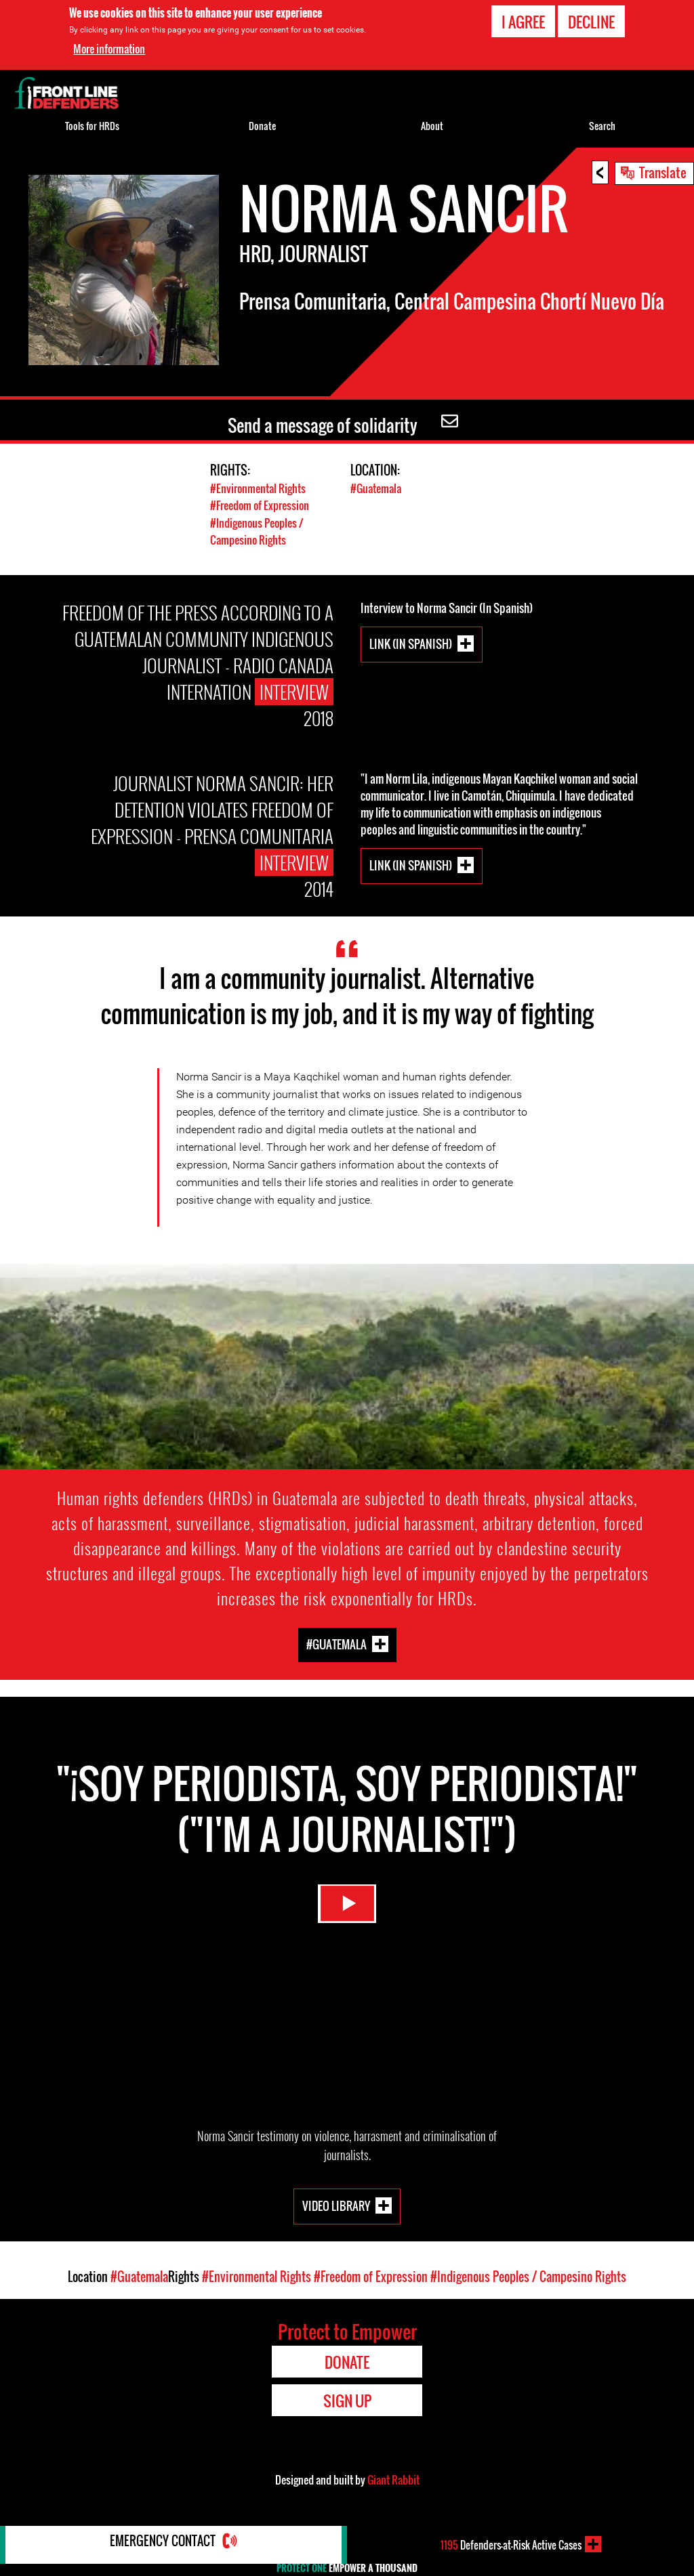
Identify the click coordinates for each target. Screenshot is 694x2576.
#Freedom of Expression (263, 505)
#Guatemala (377, 488)
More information (109, 49)
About (432, 126)
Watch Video (347, 1913)
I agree (523, 22)
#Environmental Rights (260, 488)
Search (602, 126)
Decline (591, 22)
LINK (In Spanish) (410, 643)
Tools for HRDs (92, 126)
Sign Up (347, 2400)
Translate (663, 172)
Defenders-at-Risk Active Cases (511, 2544)
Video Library (336, 2204)
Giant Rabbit (393, 2479)
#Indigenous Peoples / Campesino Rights (260, 530)
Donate (262, 126)
